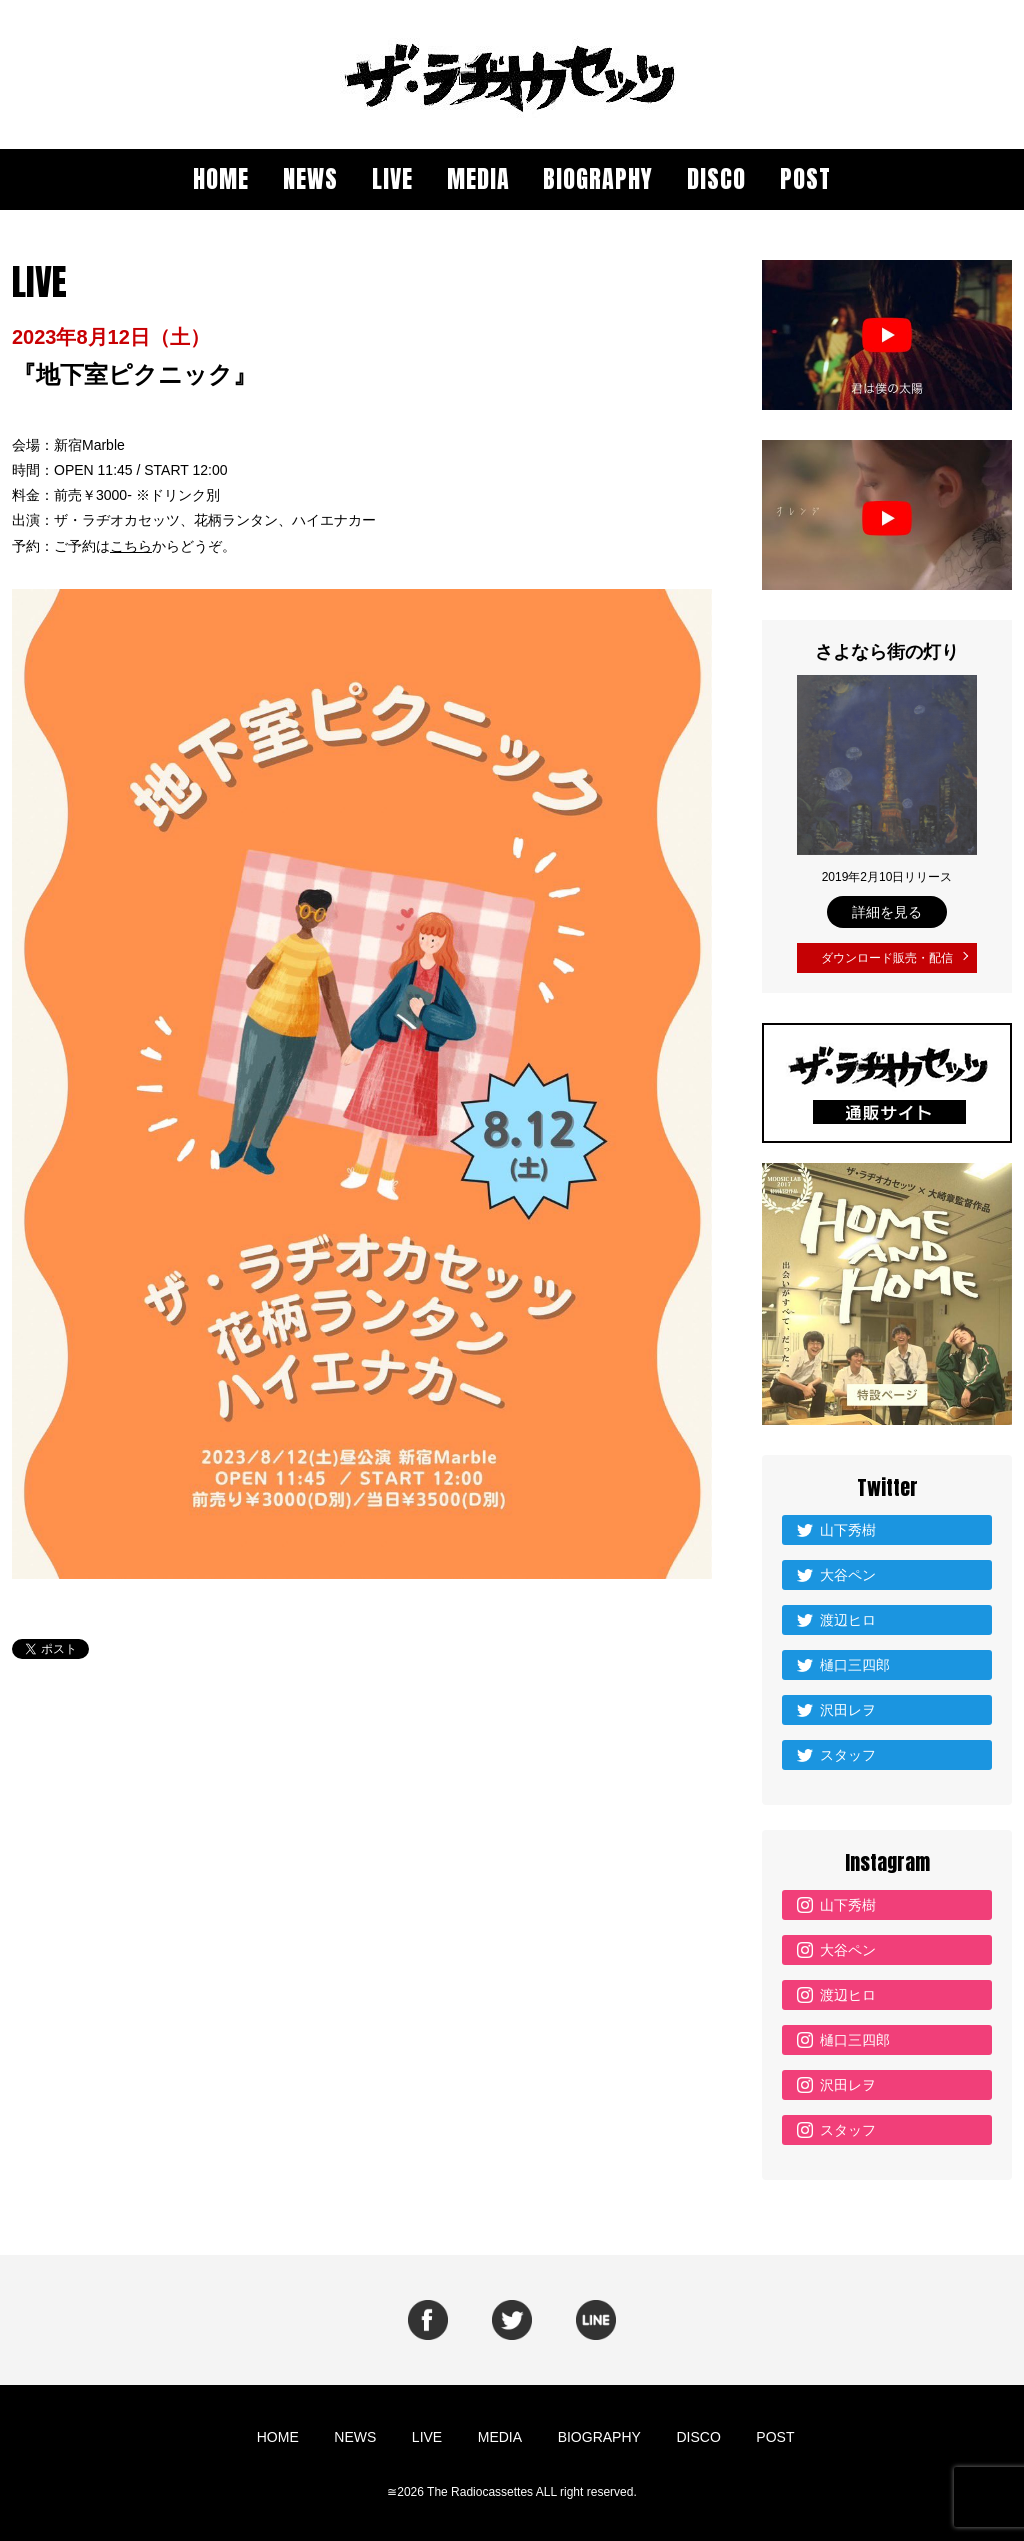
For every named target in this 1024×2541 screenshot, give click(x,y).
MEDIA (478, 179)
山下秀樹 (848, 1525)
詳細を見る (887, 912)
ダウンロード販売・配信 (887, 956)
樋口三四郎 (855, 1660)
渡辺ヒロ (848, 1615)
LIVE (392, 179)
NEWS (310, 179)
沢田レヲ (848, 1705)
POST (805, 179)
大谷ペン (848, 1570)
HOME (221, 179)
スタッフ (848, 1750)
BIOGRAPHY (598, 179)
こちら (131, 546)
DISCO (716, 179)
